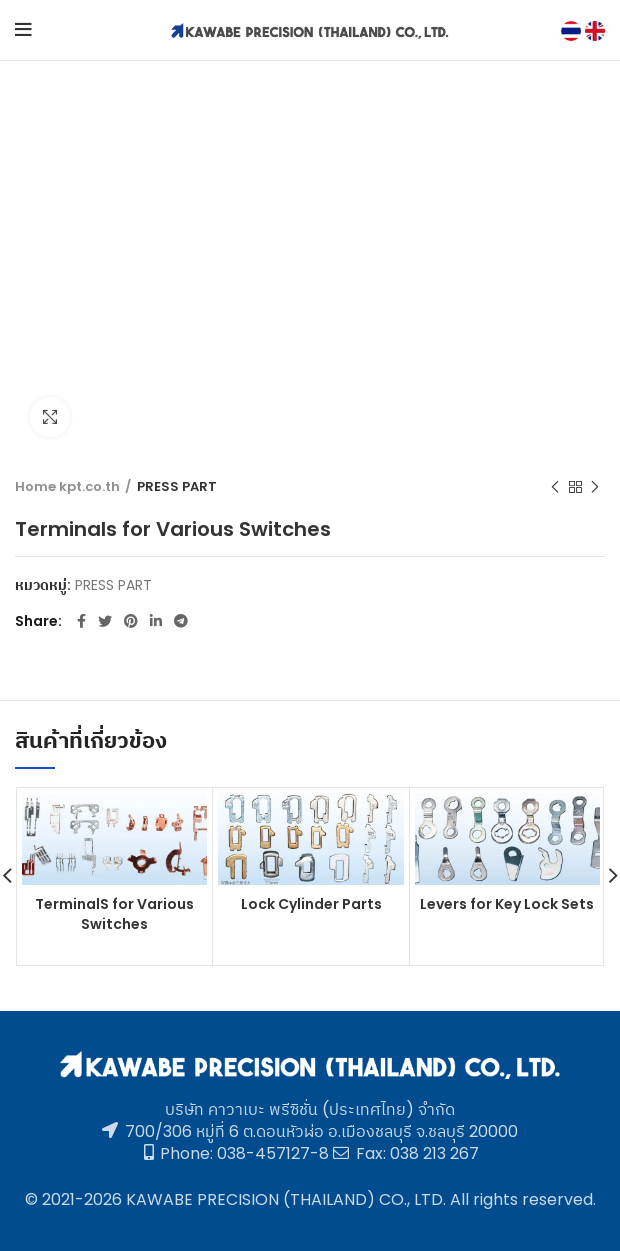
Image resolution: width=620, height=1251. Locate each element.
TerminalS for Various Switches (114, 915)
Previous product (555, 487)
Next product (595, 487)
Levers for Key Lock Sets (507, 905)
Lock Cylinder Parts (311, 905)
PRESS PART (177, 487)
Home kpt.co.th (67, 487)
